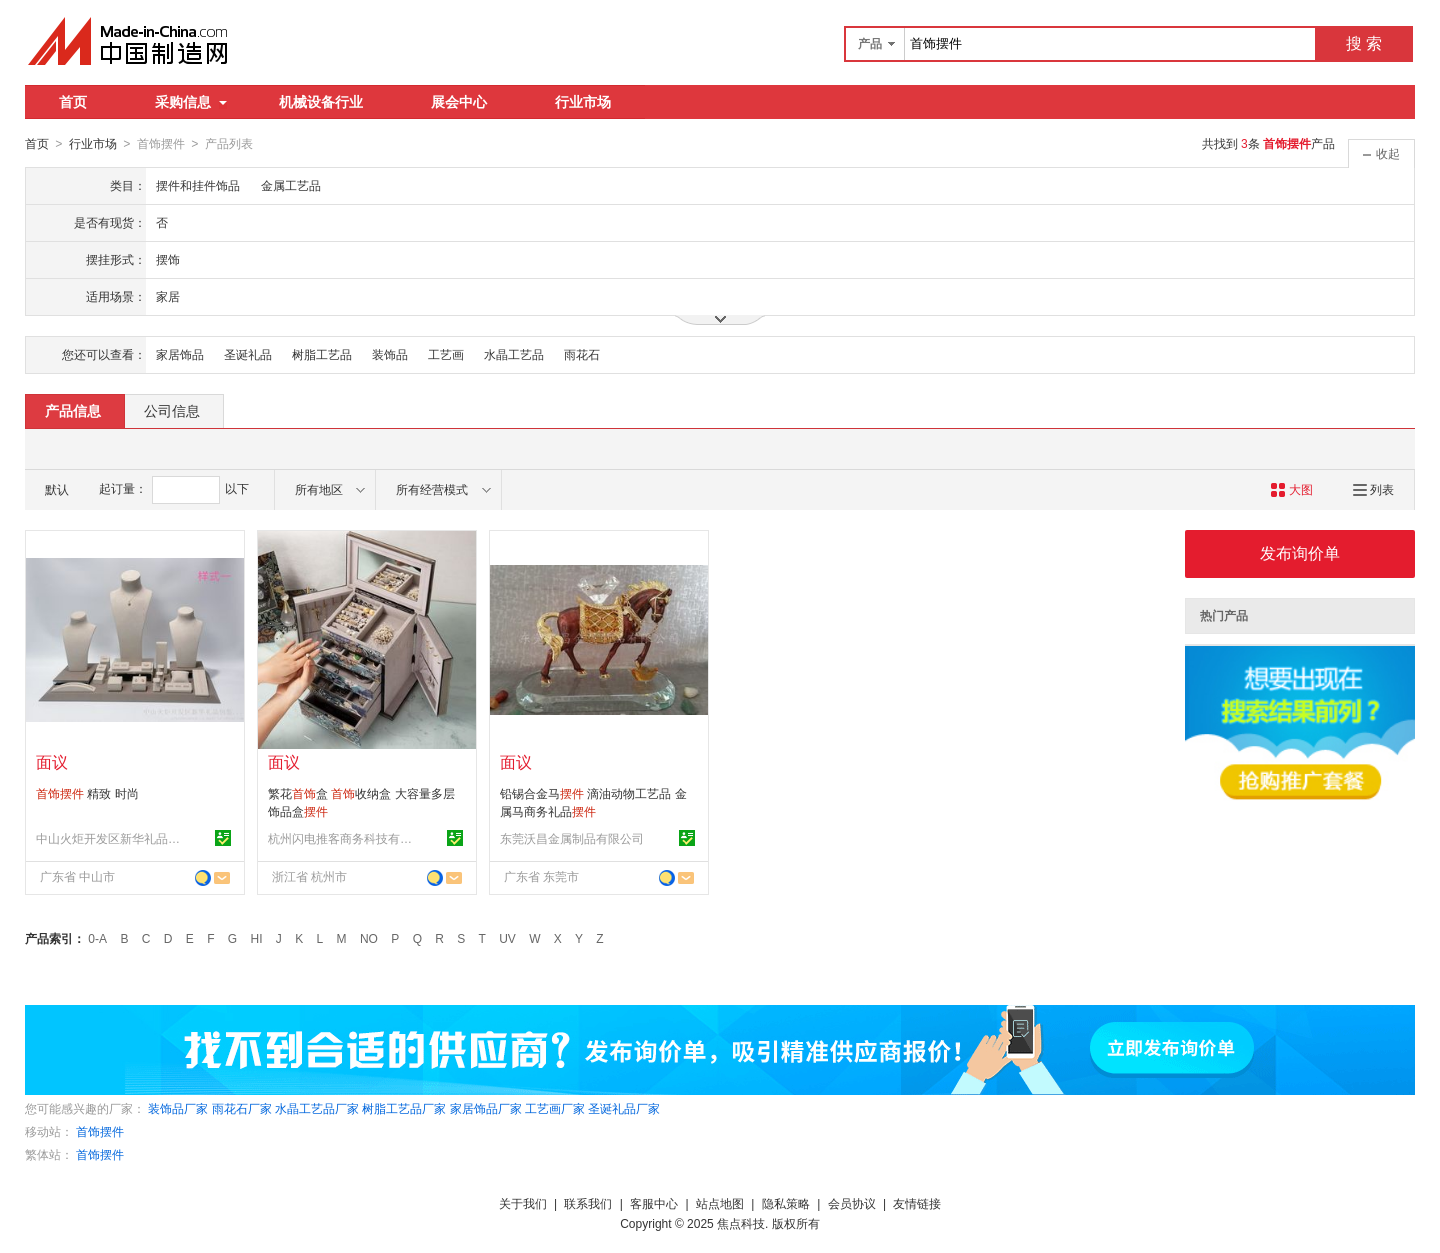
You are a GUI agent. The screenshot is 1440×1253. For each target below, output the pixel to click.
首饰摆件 (100, 1131)
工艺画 (446, 354)
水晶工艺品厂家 (317, 1108)
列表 (1373, 489)
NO (369, 938)
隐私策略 (786, 1203)
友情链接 (917, 1203)
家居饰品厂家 (486, 1108)
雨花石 (582, 354)
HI (257, 938)
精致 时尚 (87, 793)
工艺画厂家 (555, 1108)
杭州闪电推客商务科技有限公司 (343, 838)
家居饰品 (180, 354)
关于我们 (523, 1203)
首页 (73, 102)
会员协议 (852, 1203)
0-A (97, 938)
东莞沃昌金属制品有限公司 (572, 838)
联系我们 (588, 1203)
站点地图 (720, 1203)
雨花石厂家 (242, 1108)
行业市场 (583, 102)
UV (507, 938)
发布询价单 (1300, 552)
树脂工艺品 (322, 354)
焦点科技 (741, 1223)
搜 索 (1364, 43)
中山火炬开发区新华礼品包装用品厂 (111, 838)
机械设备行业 (321, 102)
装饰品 (390, 354)
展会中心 (459, 102)
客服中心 (654, 1203)
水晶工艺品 (514, 354)
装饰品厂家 (178, 1108)
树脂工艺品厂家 (404, 1108)
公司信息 (172, 410)
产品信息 (73, 410)
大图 (1291, 489)
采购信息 (191, 102)
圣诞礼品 (248, 354)
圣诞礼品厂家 (624, 1108)
